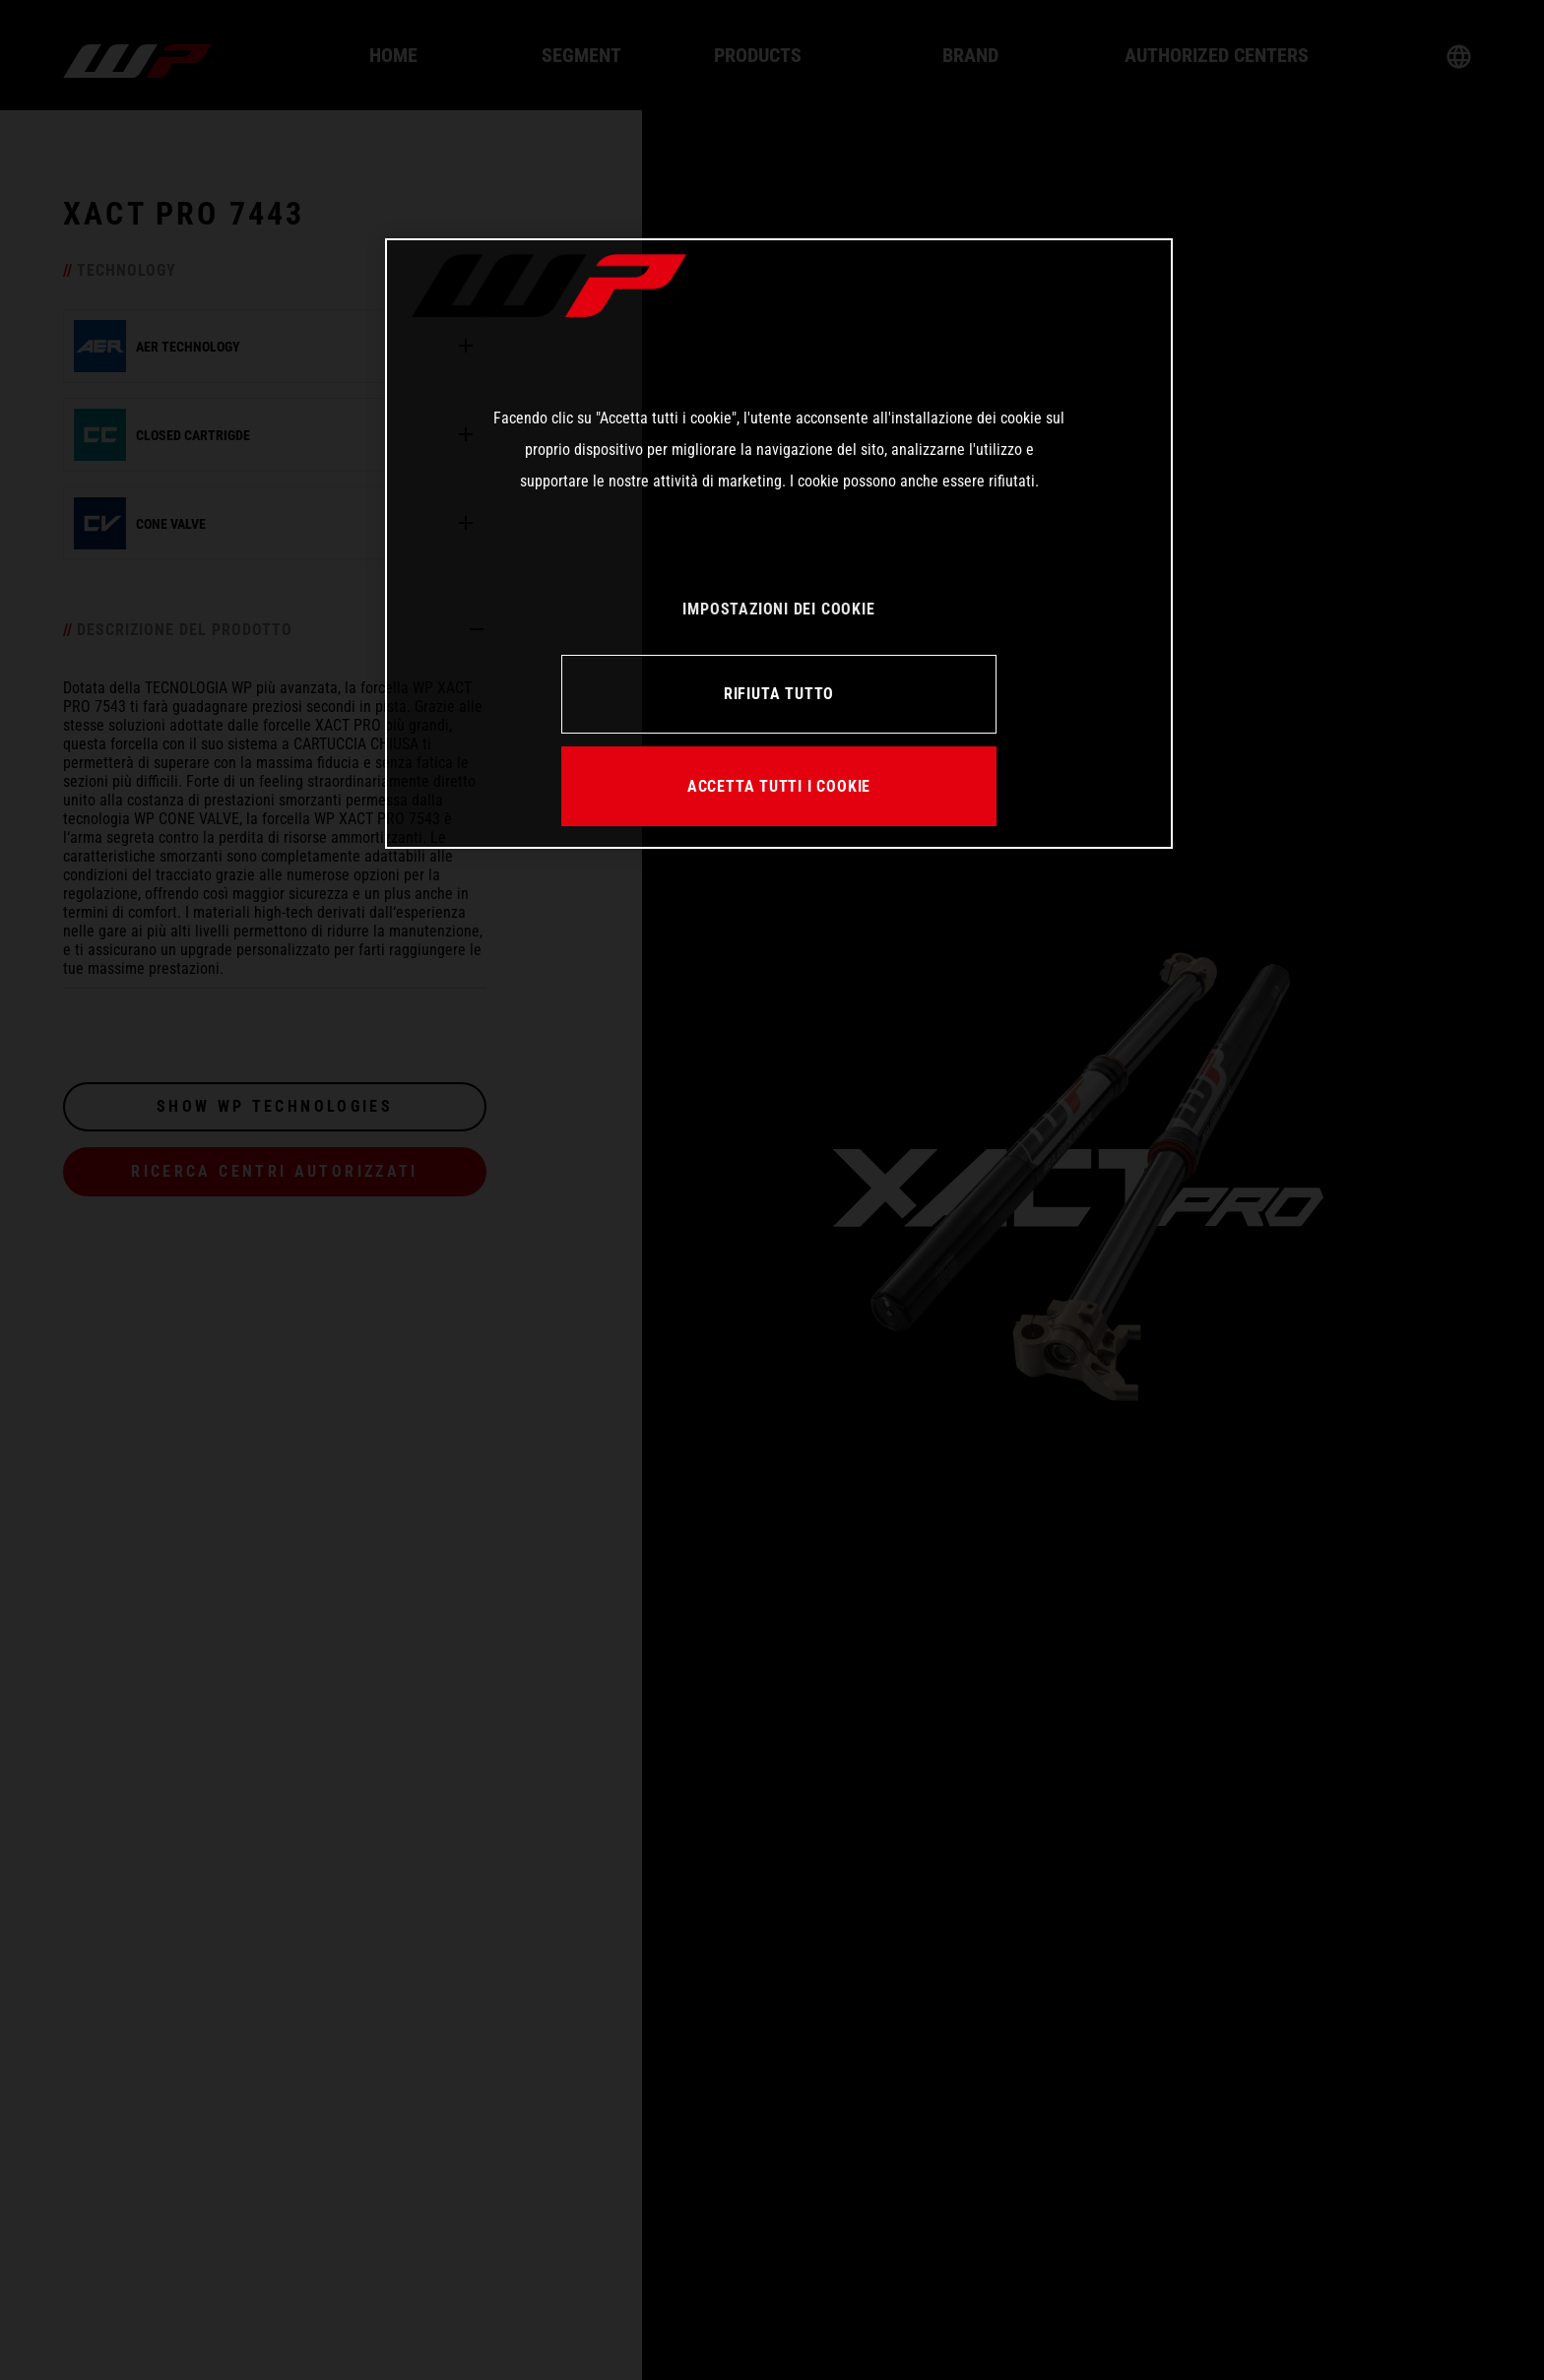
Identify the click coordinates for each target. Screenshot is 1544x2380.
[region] (779, 543)
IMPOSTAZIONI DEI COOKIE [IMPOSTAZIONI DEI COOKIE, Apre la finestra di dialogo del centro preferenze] (778, 609)
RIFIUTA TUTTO (779, 693)
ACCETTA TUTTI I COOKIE (778, 786)
